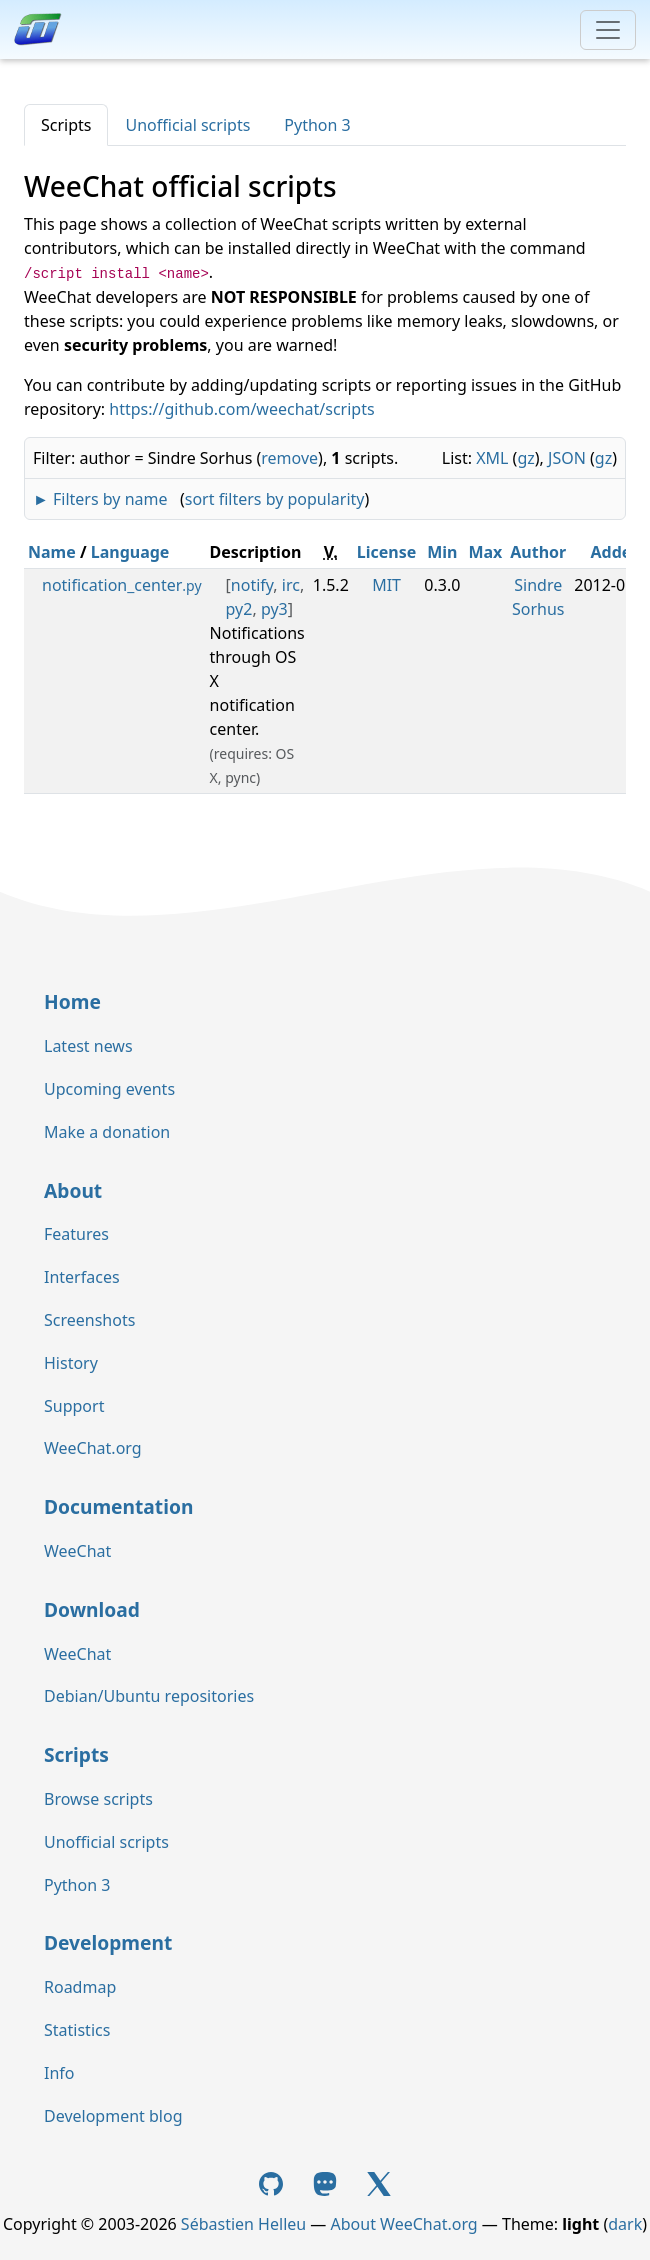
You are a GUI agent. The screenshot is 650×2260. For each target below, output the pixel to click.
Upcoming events (109, 1089)
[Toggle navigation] (608, 30)
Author (538, 552)
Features (76, 1234)
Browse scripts (98, 1799)
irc (291, 585)
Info (59, 2073)
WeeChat (77, 1551)
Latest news (88, 1046)
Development (108, 1942)
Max (485, 552)
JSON (567, 458)
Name (52, 552)
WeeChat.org (93, 1448)
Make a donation (107, 1132)
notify (252, 585)
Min (442, 552)
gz (525, 458)
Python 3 (317, 125)
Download (92, 1609)
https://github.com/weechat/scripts (241, 409)
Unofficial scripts (187, 125)
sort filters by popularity (275, 499)
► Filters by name (100, 499)
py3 (274, 609)
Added (616, 552)
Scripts (66, 125)
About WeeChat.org (404, 2224)
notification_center (122, 585)
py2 (239, 609)
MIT (386, 585)
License (387, 552)
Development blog (113, 2116)
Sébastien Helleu (243, 2224)
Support (74, 1406)
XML (492, 458)
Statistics (77, 2030)
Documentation (118, 1506)
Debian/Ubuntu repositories (149, 1696)
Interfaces (82, 1277)
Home (72, 1001)
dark (625, 2224)
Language (130, 552)
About (73, 1190)
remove (289, 458)
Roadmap (80, 1987)
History (71, 1363)
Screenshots (89, 1320)
